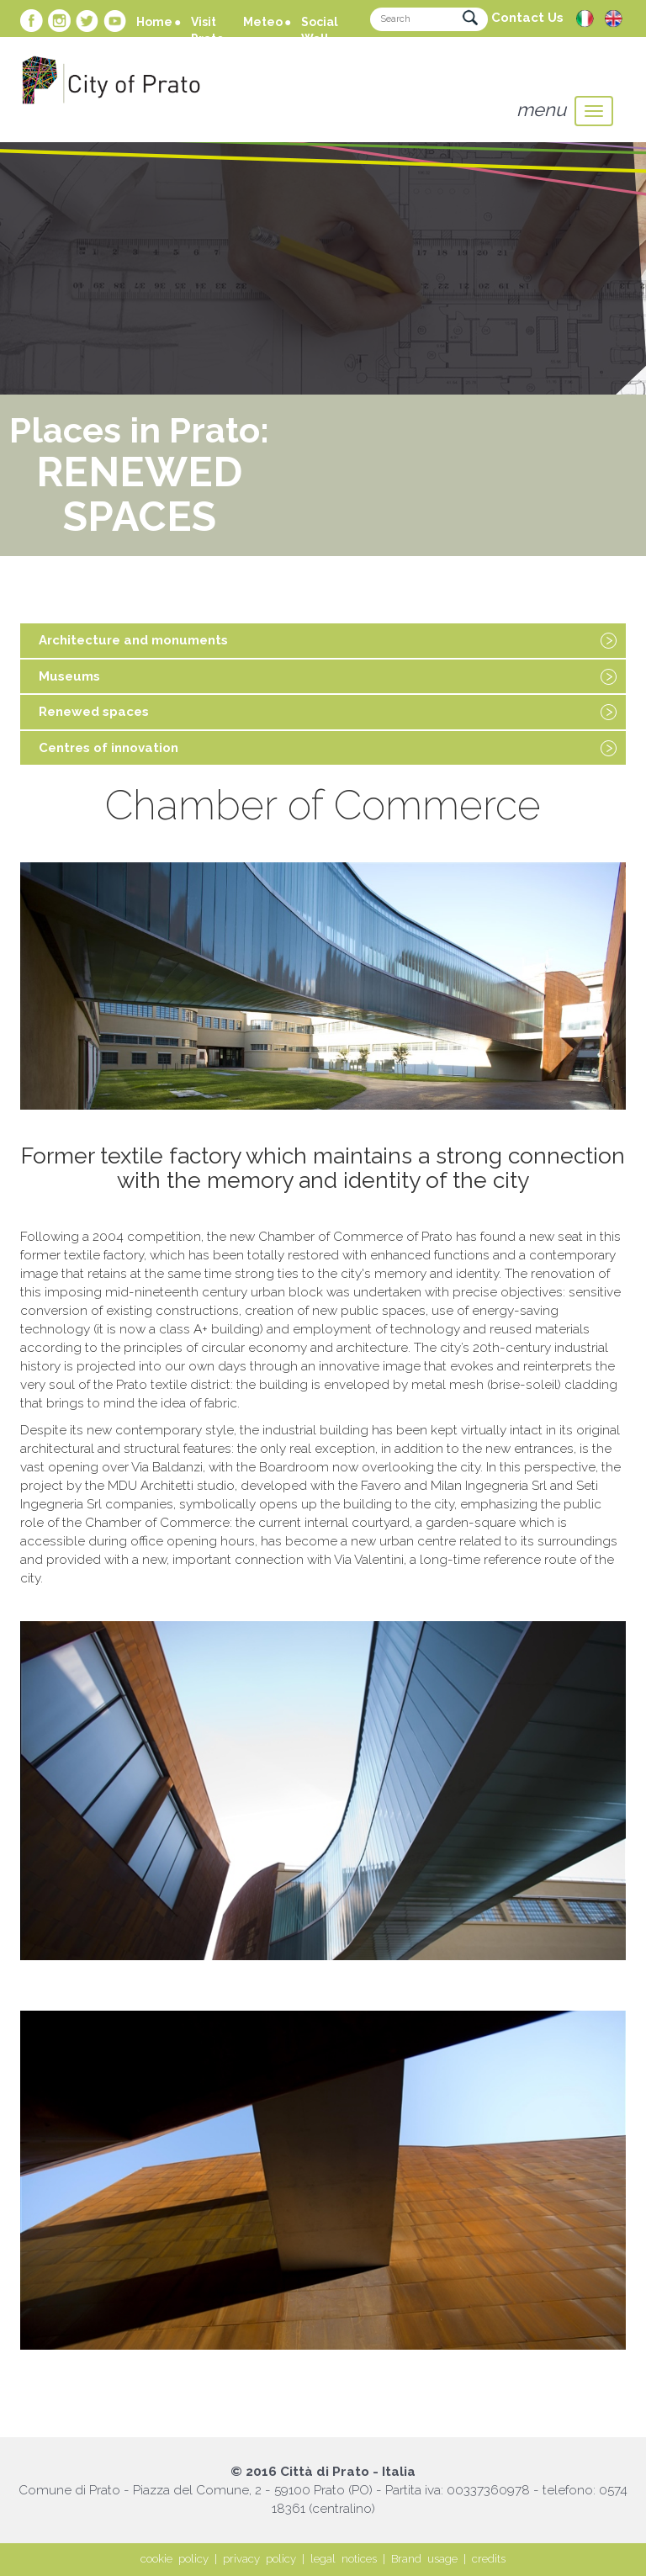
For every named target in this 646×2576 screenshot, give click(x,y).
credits (489, 2558)
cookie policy (174, 2558)
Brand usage (424, 2558)
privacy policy (259, 2558)
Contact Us (527, 17)
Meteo (263, 22)
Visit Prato (207, 30)
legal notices (343, 2558)
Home (154, 22)
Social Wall (319, 30)
